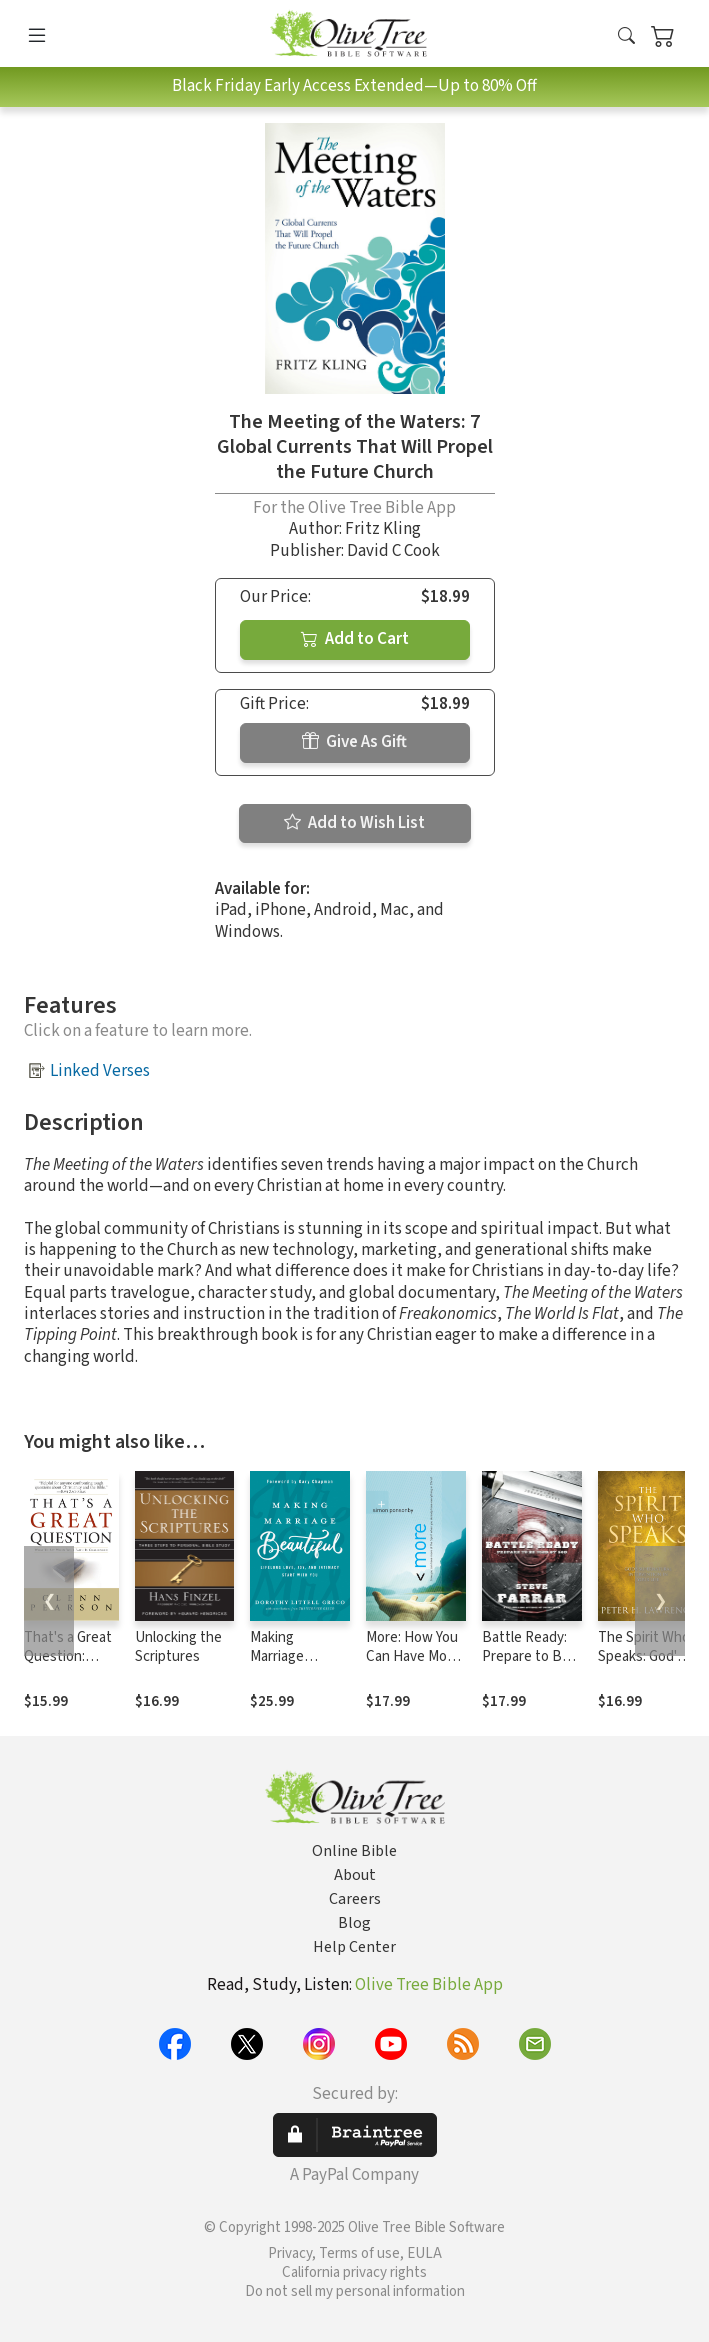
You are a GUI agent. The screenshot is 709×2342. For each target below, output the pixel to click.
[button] (626, 37)
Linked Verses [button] (100, 1071)
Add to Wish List (354, 823)
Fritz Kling (383, 529)
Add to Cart (355, 639)
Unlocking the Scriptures (178, 1647)
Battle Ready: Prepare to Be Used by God (526, 1656)
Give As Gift (354, 742)
